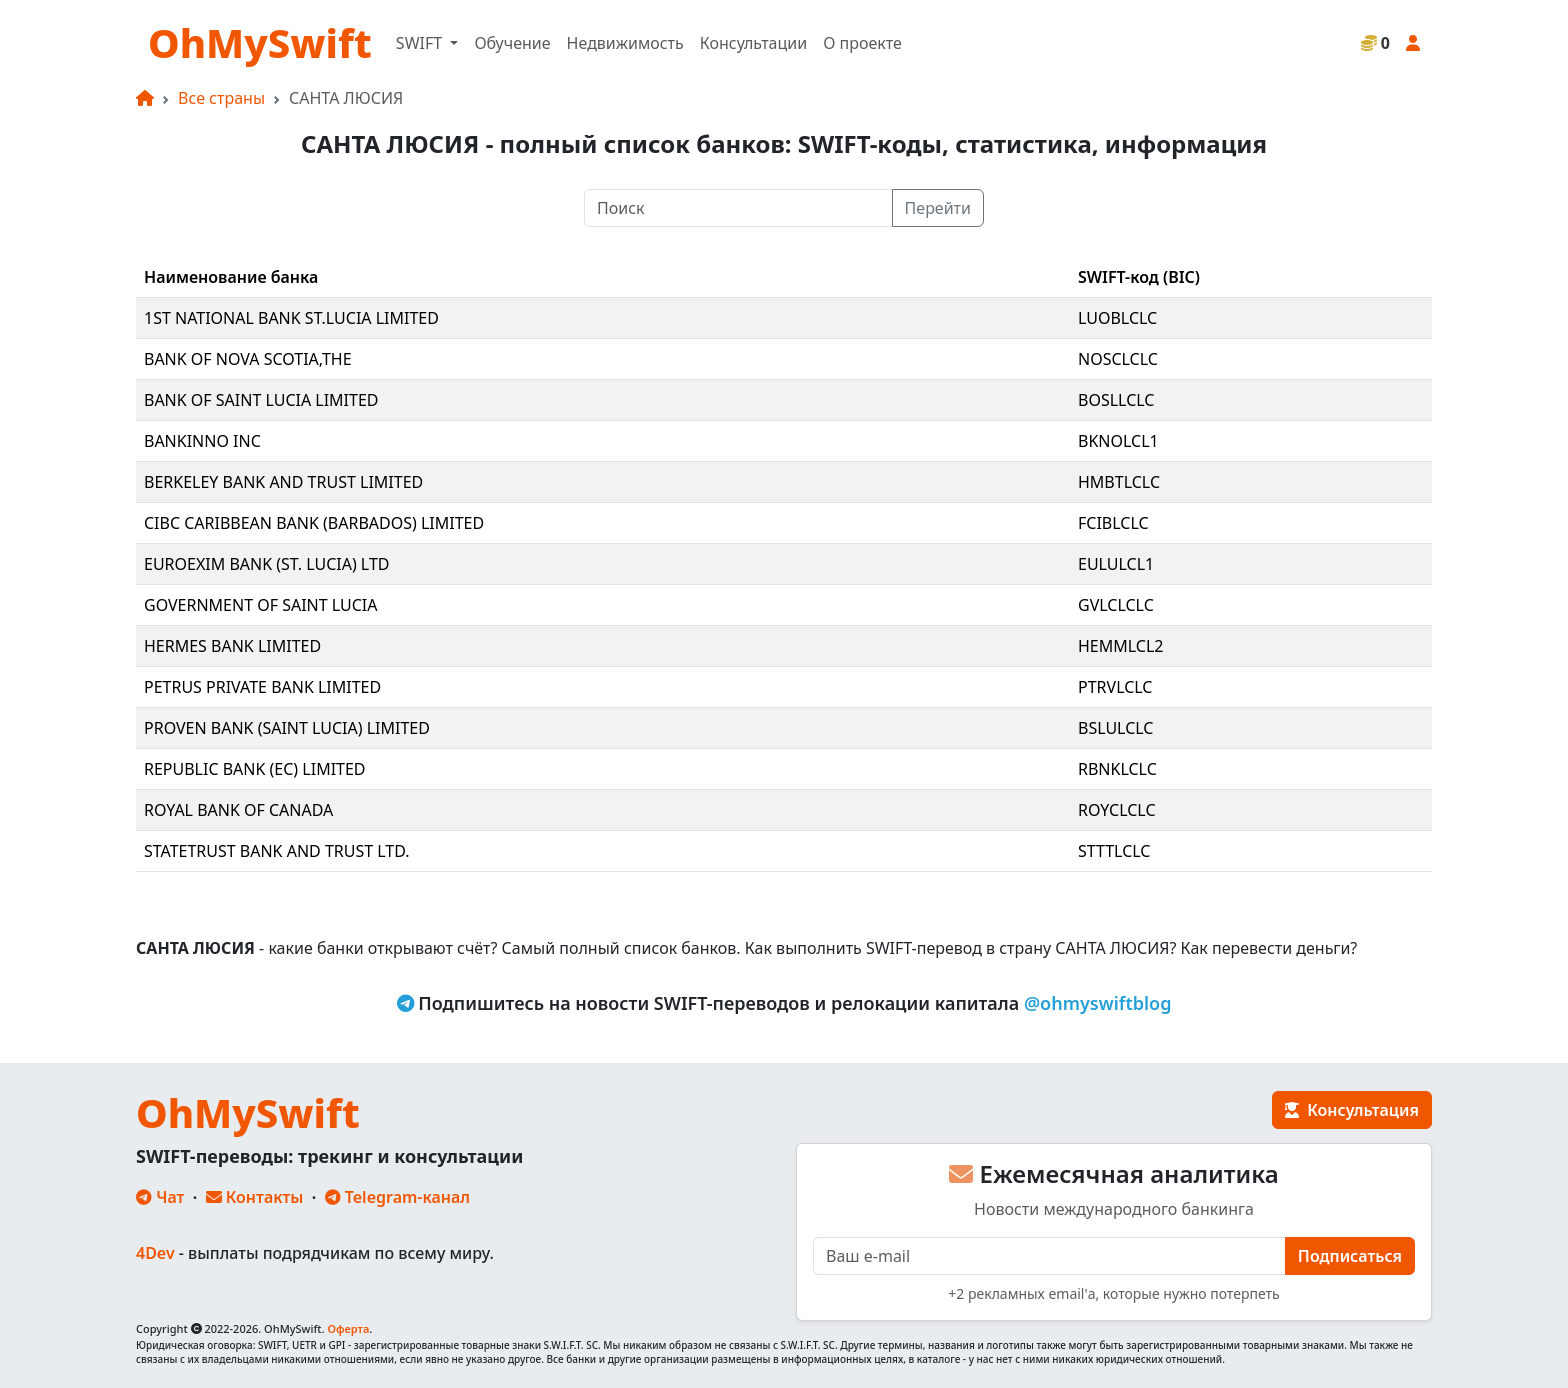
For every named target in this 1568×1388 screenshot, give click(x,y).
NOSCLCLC (1118, 359)
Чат (160, 1197)
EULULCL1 (1116, 564)
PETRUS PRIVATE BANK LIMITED (262, 687)
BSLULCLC (1115, 728)
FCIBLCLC (1113, 523)
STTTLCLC (1114, 851)
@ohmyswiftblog (1098, 1003)
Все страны (221, 98)
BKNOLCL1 (1118, 441)
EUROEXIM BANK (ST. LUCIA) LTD (267, 564)
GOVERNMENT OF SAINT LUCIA (261, 605)
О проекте (862, 43)
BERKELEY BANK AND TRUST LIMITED (283, 482)
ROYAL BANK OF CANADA (238, 810)
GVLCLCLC (1116, 605)
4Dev (155, 1253)
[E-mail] (1049, 1256)
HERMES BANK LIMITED (232, 646)
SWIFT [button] (421, 43)
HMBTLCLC (1119, 482)
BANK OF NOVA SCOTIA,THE (248, 359)
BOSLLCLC (1116, 400)
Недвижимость (625, 43)
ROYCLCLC (1117, 810)
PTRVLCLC (1115, 687)
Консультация (1352, 1110)
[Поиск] (738, 208)
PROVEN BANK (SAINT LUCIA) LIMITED (287, 728)
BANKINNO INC (202, 441)
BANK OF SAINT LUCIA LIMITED (261, 400)
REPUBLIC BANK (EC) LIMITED (255, 769)
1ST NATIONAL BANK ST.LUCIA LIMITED (291, 318)
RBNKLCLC (1117, 769)
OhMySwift (260, 42)
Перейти (938, 208)
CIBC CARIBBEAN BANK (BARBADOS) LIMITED (314, 523)
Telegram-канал (397, 1197)
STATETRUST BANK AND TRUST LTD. (277, 851)
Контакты (255, 1197)
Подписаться (1350, 1256)
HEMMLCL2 (1121, 646)
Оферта (348, 1328)
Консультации (753, 43)
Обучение (512, 43)
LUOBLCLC (1117, 318)
